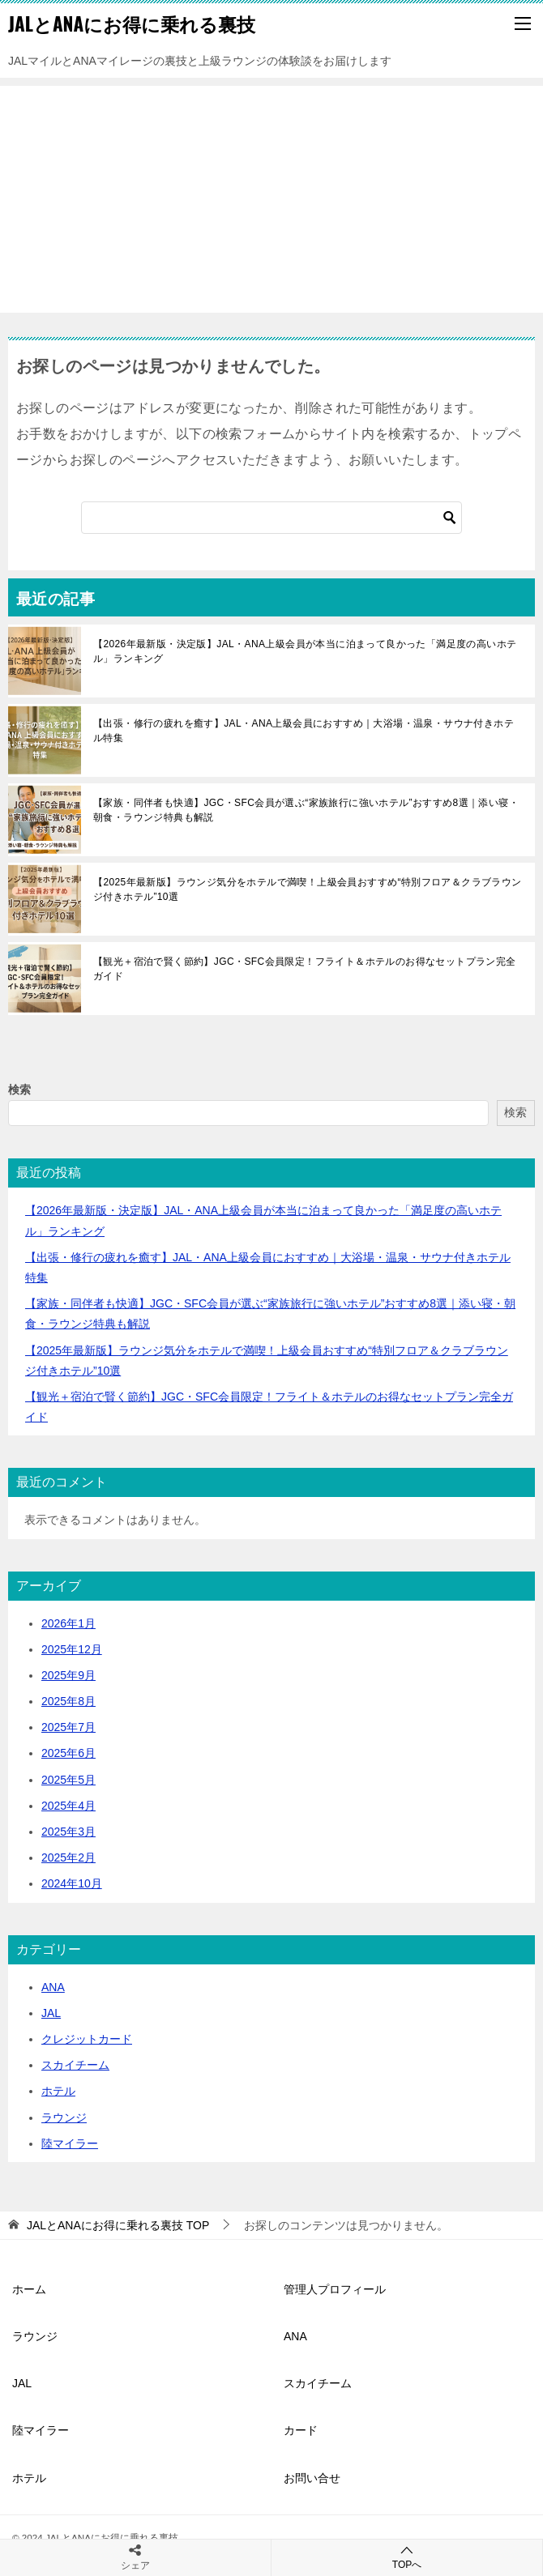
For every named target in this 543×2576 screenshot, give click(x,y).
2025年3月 (68, 1831)
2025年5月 (68, 1779)
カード (301, 2430)
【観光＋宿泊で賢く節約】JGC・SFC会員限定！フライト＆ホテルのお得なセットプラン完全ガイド (304, 969)
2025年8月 (68, 1701)
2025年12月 (71, 1649)
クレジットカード (86, 2038)
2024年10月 (71, 1883)
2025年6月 (68, 1752)
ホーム (29, 2289)
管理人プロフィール (335, 2289)
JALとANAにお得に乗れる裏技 (131, 23)
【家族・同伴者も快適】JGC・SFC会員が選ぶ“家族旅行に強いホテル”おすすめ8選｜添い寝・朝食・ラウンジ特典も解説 (306, 810)
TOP (118, 2225)
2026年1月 (68, 1623)
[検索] (271, 517)
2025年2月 (68, 1857)
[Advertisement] (271, 199)
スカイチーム (75, 2064)
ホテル (58, 2090)
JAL (51, 2013)
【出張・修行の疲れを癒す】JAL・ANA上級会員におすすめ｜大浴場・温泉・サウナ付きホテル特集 (303, 731)
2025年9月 (68, 1675)
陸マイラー (69, 2143)
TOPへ (407, 2557)
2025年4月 (68, 1805)
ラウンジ (64, 2117)
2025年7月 (68, 1727)
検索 (19, 1089)
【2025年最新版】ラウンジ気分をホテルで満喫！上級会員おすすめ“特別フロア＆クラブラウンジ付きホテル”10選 (307, 889)
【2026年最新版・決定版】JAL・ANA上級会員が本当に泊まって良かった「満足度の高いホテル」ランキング (304, 651)
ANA (53, 1987)
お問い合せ (312, 2478)
